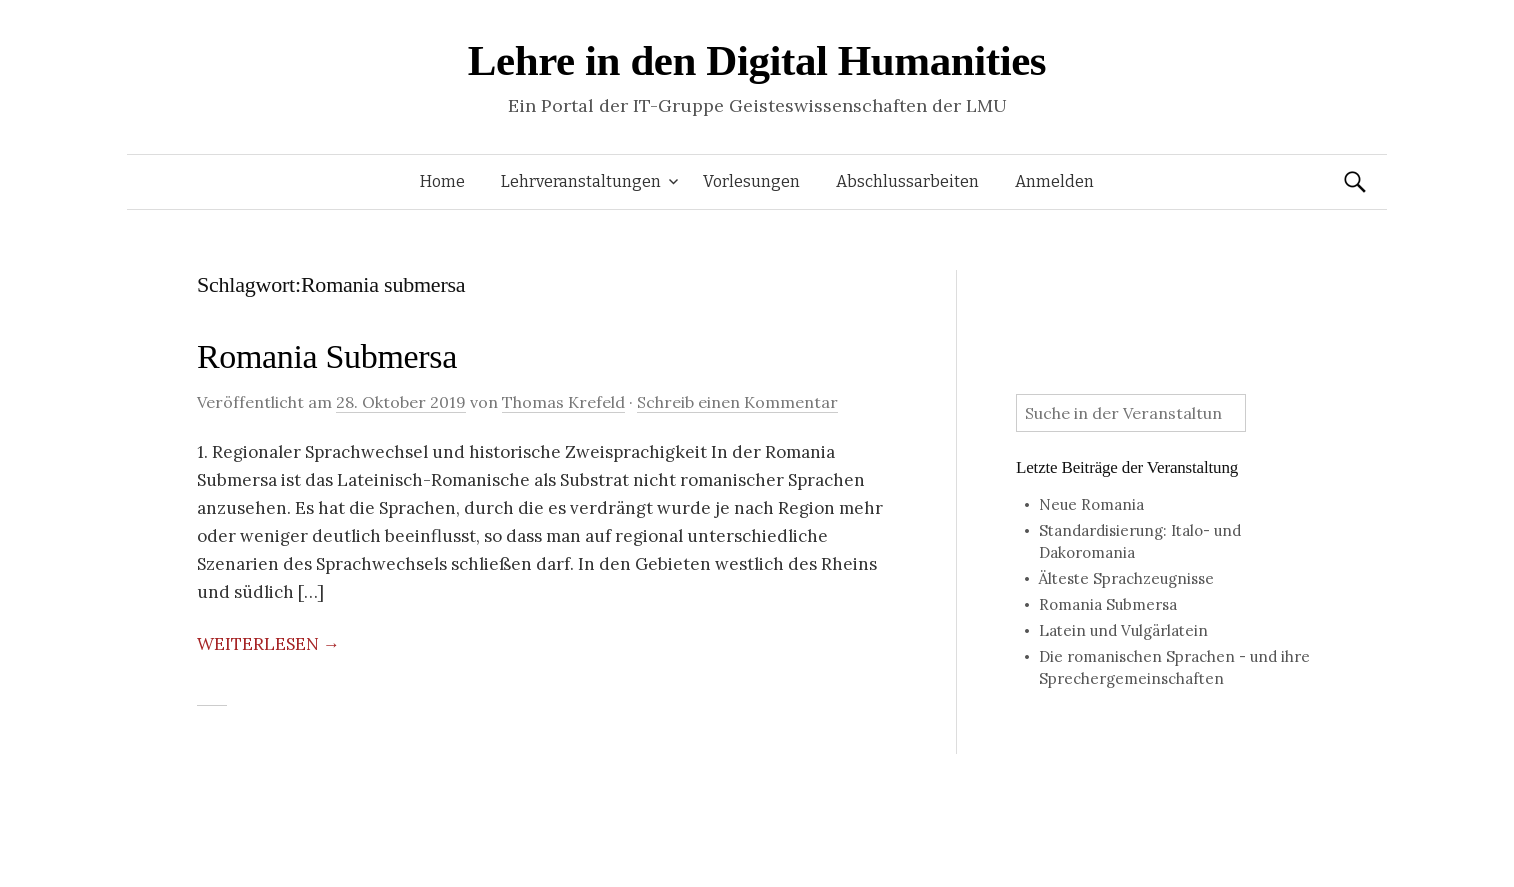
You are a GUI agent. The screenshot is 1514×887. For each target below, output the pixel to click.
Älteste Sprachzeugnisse (1126, 578)
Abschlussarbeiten (907, 181)
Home (442, 181)
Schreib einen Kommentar (737, 402)
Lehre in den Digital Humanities (757, 60)
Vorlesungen (751, 181)
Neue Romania (1091, 504)
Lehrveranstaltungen (581, 181)
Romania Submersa (327, 356)
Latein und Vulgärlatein (1123, 630)
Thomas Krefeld (563, 402)
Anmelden (1054, 181)
